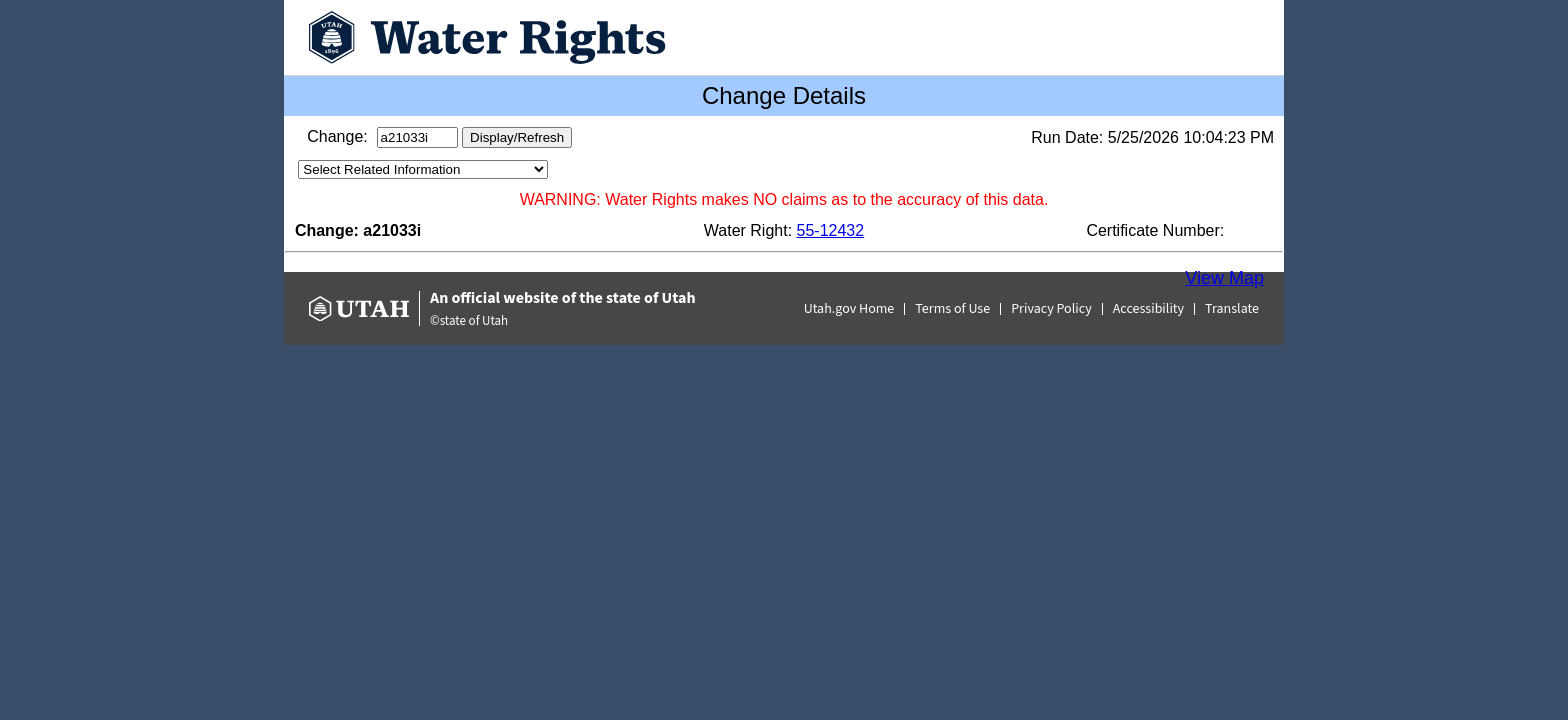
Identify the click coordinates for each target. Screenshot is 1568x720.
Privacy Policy (1051, 309)
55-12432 (831, 230)
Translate (1232, 309)
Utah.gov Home (849, 309)
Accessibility (1148, 309)
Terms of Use (952, 309)
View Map (1224, 278)
